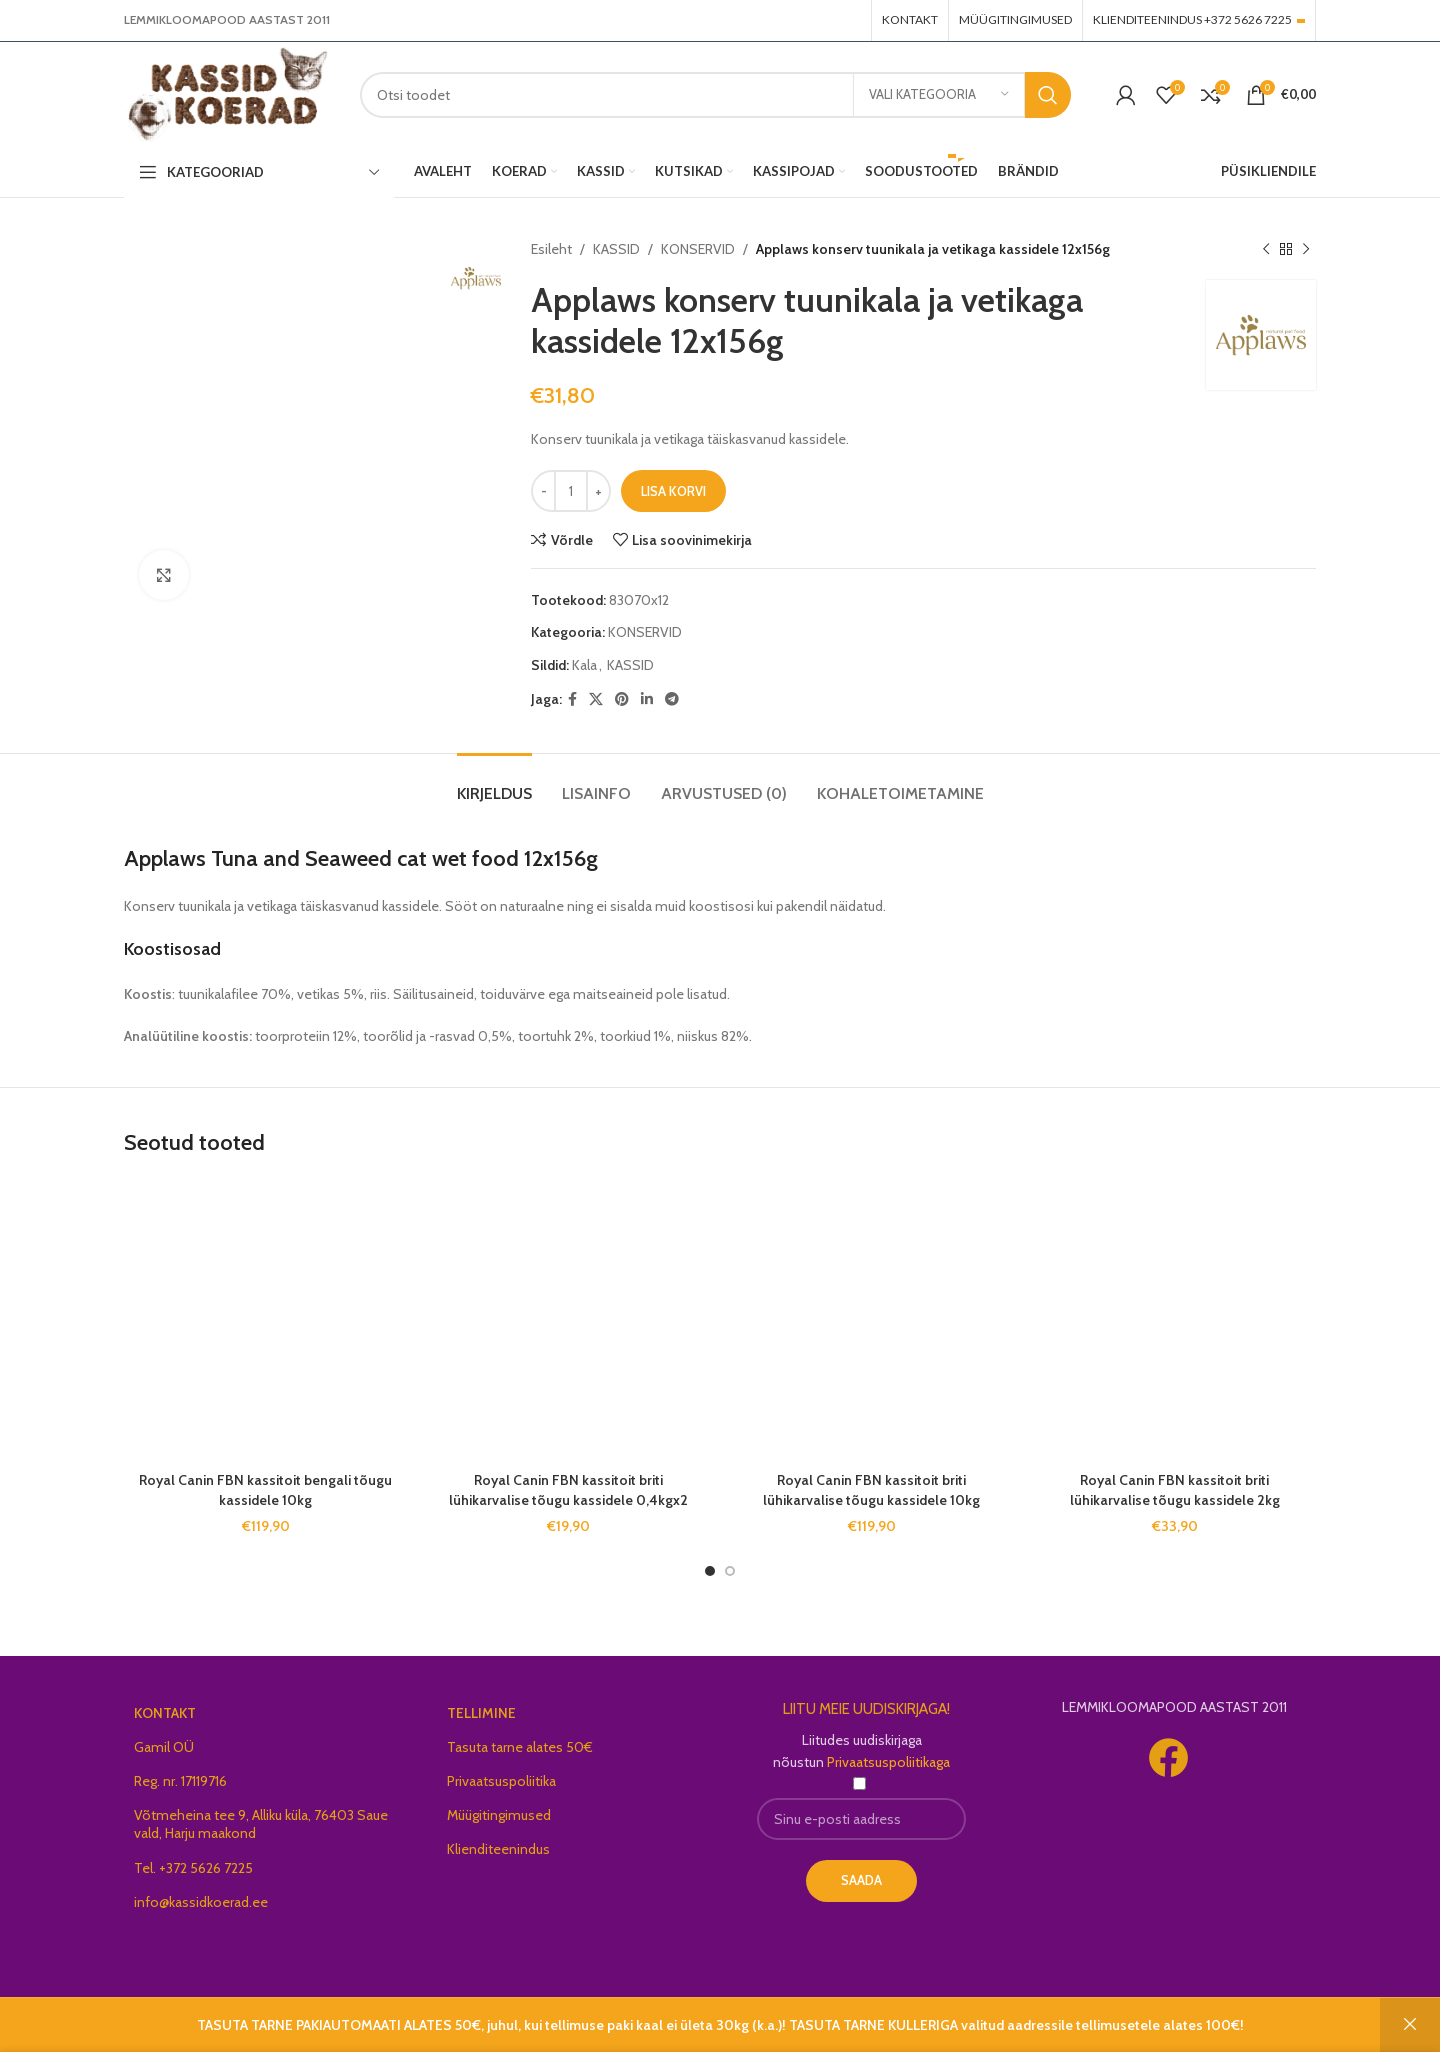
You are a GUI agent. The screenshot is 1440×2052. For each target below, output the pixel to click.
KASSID (616, 249)
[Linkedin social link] (647, 699)
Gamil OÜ (164, 1747)
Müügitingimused (499, 1815)
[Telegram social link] (672, 699)
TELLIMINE (481, 1713)
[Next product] (1306, 249)
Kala (584, 665)
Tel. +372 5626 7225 (193, 1868)
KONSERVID (698, 249)
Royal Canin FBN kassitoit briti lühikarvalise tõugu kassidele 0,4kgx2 (568, 1490)
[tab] (494, 783)
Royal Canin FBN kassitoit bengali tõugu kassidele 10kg (265, 1490)
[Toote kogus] (571, 491)
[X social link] (596, 699)
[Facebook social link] (572, 699)
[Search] (715, 95)
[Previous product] (1266, 249)
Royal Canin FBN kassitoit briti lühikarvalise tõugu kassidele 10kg (871, 1490)
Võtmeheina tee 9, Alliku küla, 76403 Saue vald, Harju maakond (261, 1824)
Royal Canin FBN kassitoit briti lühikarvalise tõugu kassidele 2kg (1175, 1490)
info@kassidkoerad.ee (201, 1902)
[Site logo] (227, 93)
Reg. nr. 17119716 (180, 1781)
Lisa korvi (673, 491)
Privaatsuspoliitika (501, 1781)
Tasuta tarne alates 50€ (520, 1747)
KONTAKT (165, 1713)
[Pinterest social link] (622, 699)
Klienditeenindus (498, 1849)
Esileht (551, 249)
